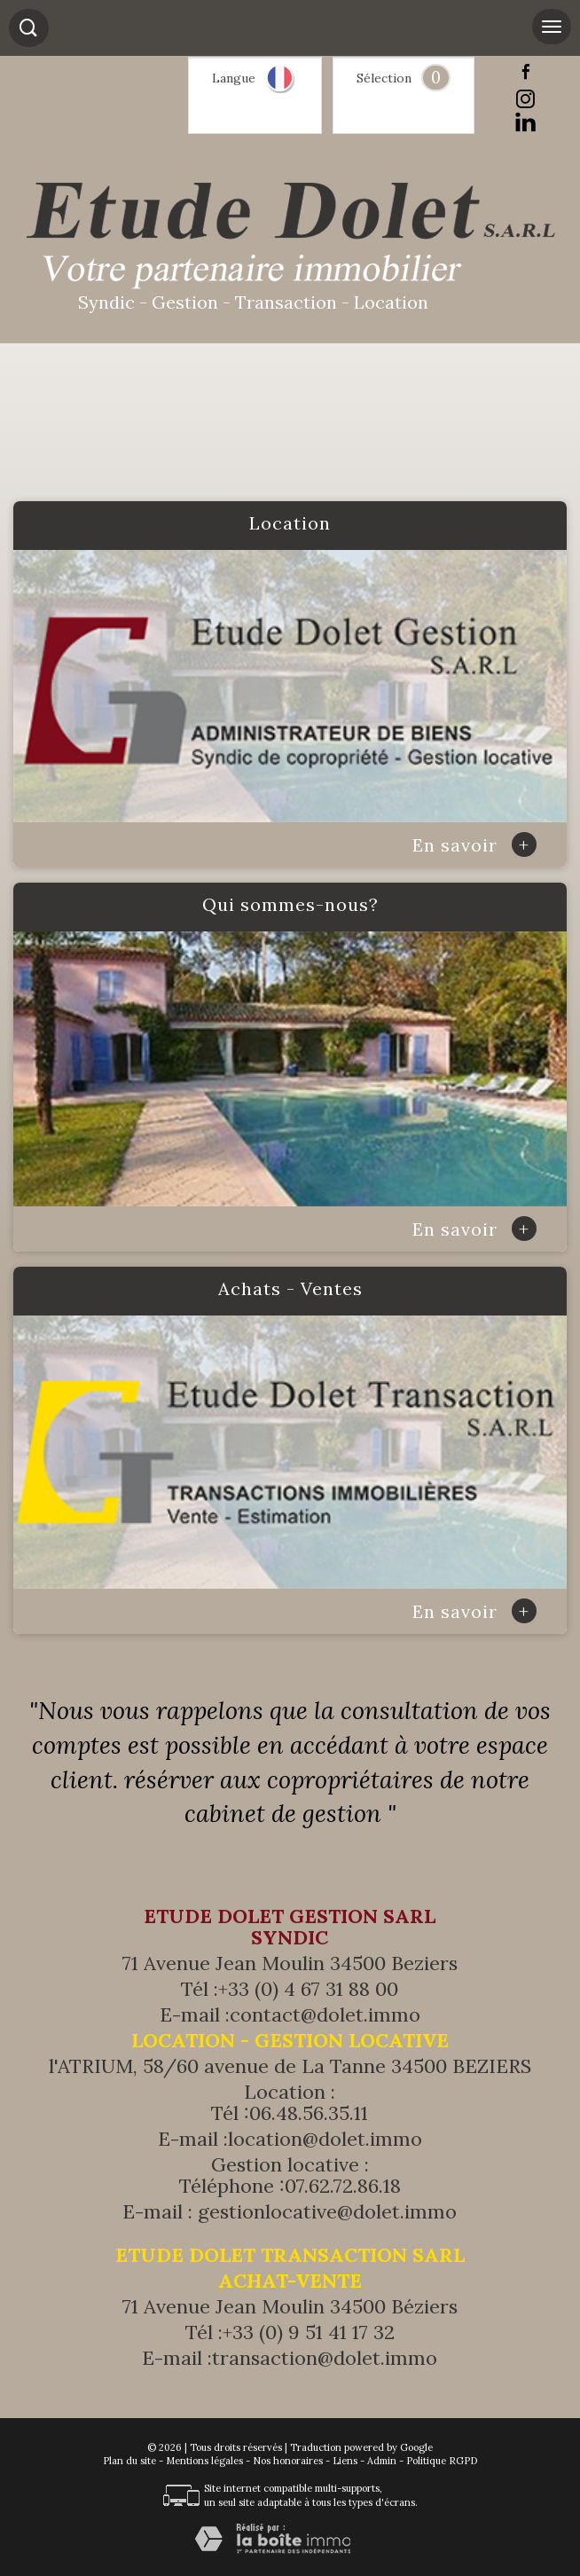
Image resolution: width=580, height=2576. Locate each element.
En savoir (474, 845)
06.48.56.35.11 (308, 2113)
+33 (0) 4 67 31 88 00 (308, 1988)
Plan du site (129, 2460)
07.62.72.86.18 (343, 2185)
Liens (345, 2460)
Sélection (384, 78)
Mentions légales (204, 2460)
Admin (381, 2460)
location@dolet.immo (325, 2138)
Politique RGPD (441, 2460)
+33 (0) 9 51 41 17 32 (309, 2332)
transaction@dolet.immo (324, 2357)
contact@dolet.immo (325, 2014)
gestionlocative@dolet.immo (327, 2211)
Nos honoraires (288, 2460)
